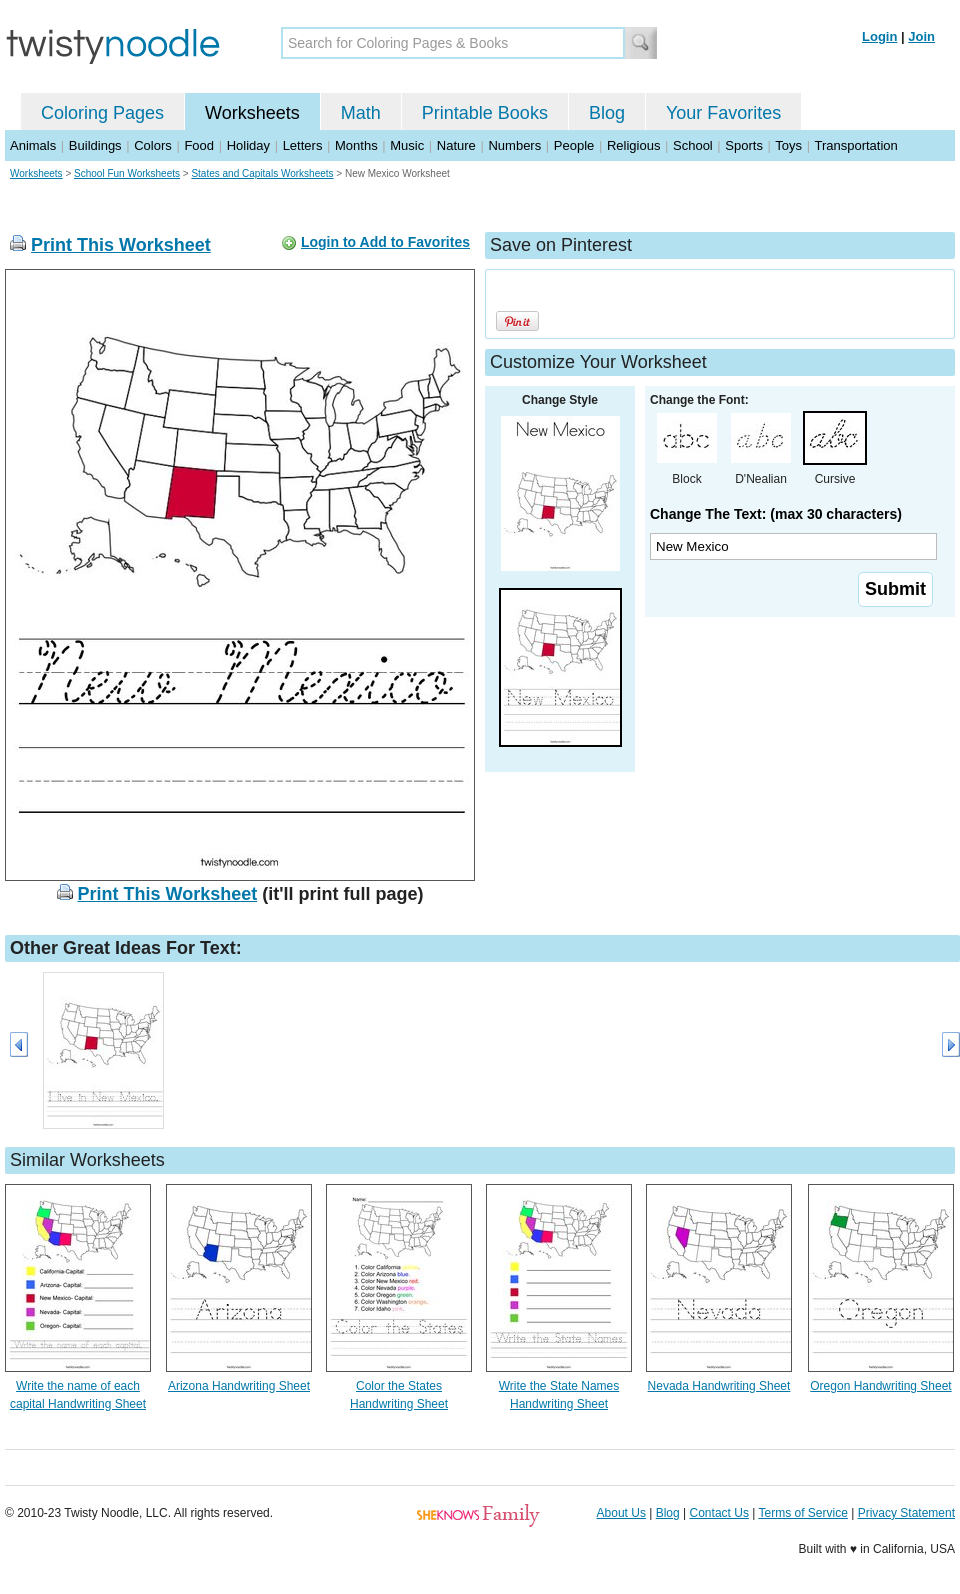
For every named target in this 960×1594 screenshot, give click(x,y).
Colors (153, 145)
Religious (633, 145)
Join (921, 36)
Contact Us (719, 1513)
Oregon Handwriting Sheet (880, 1386)
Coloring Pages (102, 113)
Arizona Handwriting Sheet (239, 1386)
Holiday (248, 145)
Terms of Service (802, 1513)
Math (361, 113)
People (574, 145)
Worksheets (252, 113)
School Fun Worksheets (127, 173)
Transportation (855, 145)
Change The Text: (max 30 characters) (776, 514)
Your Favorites (723, 113)
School (693, 145)
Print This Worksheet (121, 245)
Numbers (514, 145)
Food (199, 145)
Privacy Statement (906, 1513)
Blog (607, 113)
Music (407, 145)
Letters (303, 145)
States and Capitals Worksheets (262, 173)
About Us (621, 1513)
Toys (788, 145)
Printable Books (485, 113)
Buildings (95, 145)
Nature (456, 145)
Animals (33, 145)
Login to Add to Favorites (385, 242)
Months (356, 145)
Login (879, 36)
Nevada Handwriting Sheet (719, 1386)
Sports (744, 145)
